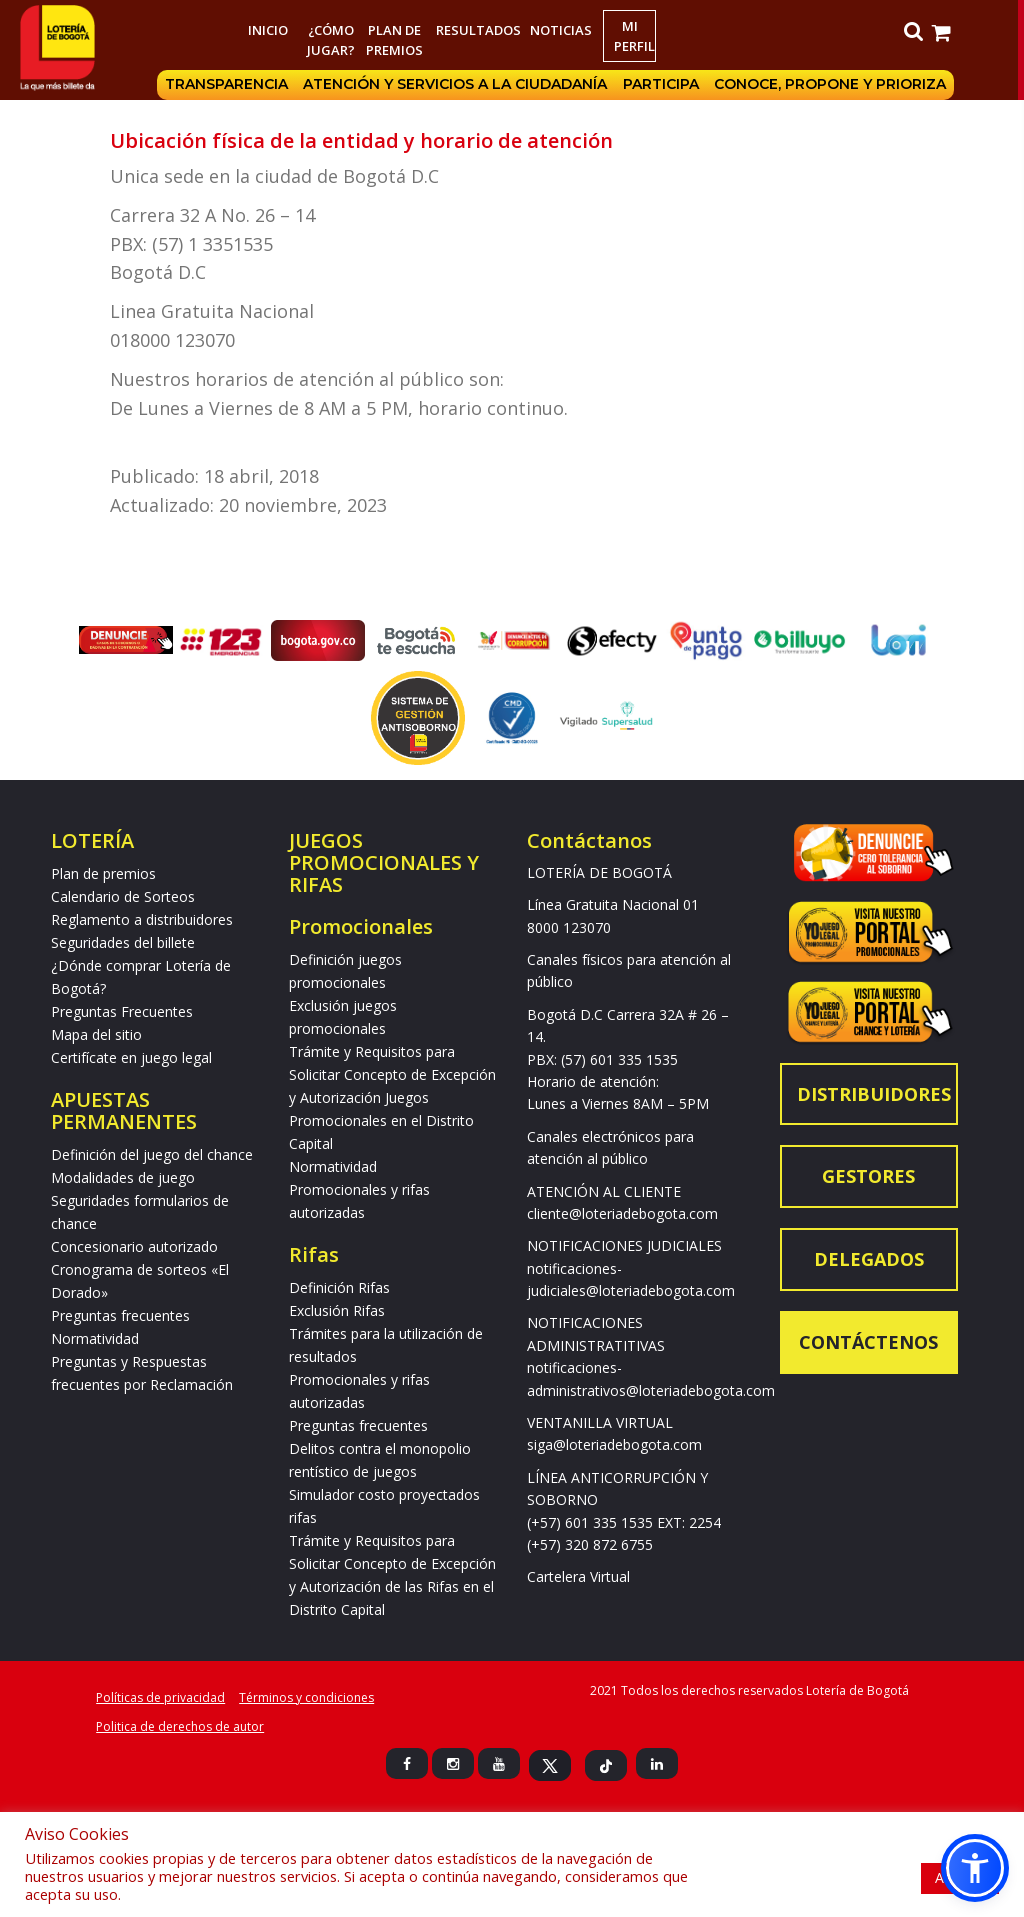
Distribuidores (874, 1094)
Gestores (868, 1176)
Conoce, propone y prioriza (835, 85)
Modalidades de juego (123, 1177)
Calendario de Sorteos (123, 896)
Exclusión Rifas (337, 1310)
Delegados (869, 1259)
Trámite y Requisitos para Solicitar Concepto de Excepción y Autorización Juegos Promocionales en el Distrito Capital (392, 1097)
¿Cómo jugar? (334, 40)
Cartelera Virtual (578, 1576)
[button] (975, 1868)
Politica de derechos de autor (180, 1726)
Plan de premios (397, 40)
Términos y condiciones (306, 1697)
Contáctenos (868, 1342)
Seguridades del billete (123, 942)
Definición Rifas (339, 1287)
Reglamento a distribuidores (142, 919)
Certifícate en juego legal (131, 1057)
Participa (665, 85)
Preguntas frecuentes (120, 1315)
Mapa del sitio (96, 1034)
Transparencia (229, 85)
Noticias (564, 30)
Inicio (270, 30)
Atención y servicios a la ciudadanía (459, 85)
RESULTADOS (480, 30)
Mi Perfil (637, 36)
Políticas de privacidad (160, 1697)
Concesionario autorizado (134, 1246)
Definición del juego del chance (152, 1154)
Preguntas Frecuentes (122, 1011)
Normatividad (95, 1338)
